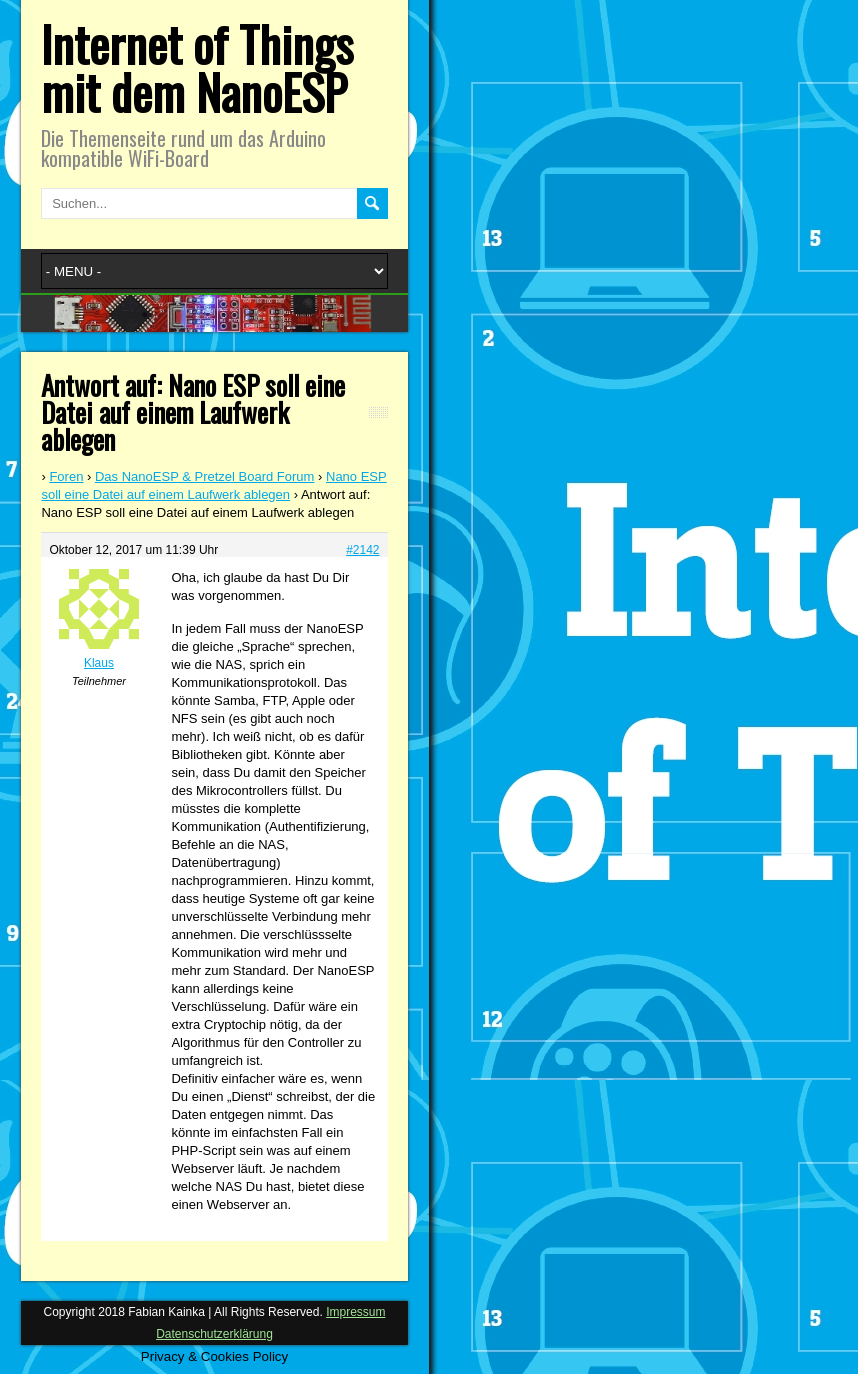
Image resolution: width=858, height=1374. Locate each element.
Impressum (355, 1312)
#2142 (362, 550)
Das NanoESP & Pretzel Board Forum (204, 476)
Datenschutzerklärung (214, 1334)
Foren (66, 476)
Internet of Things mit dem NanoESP (197, 67)
